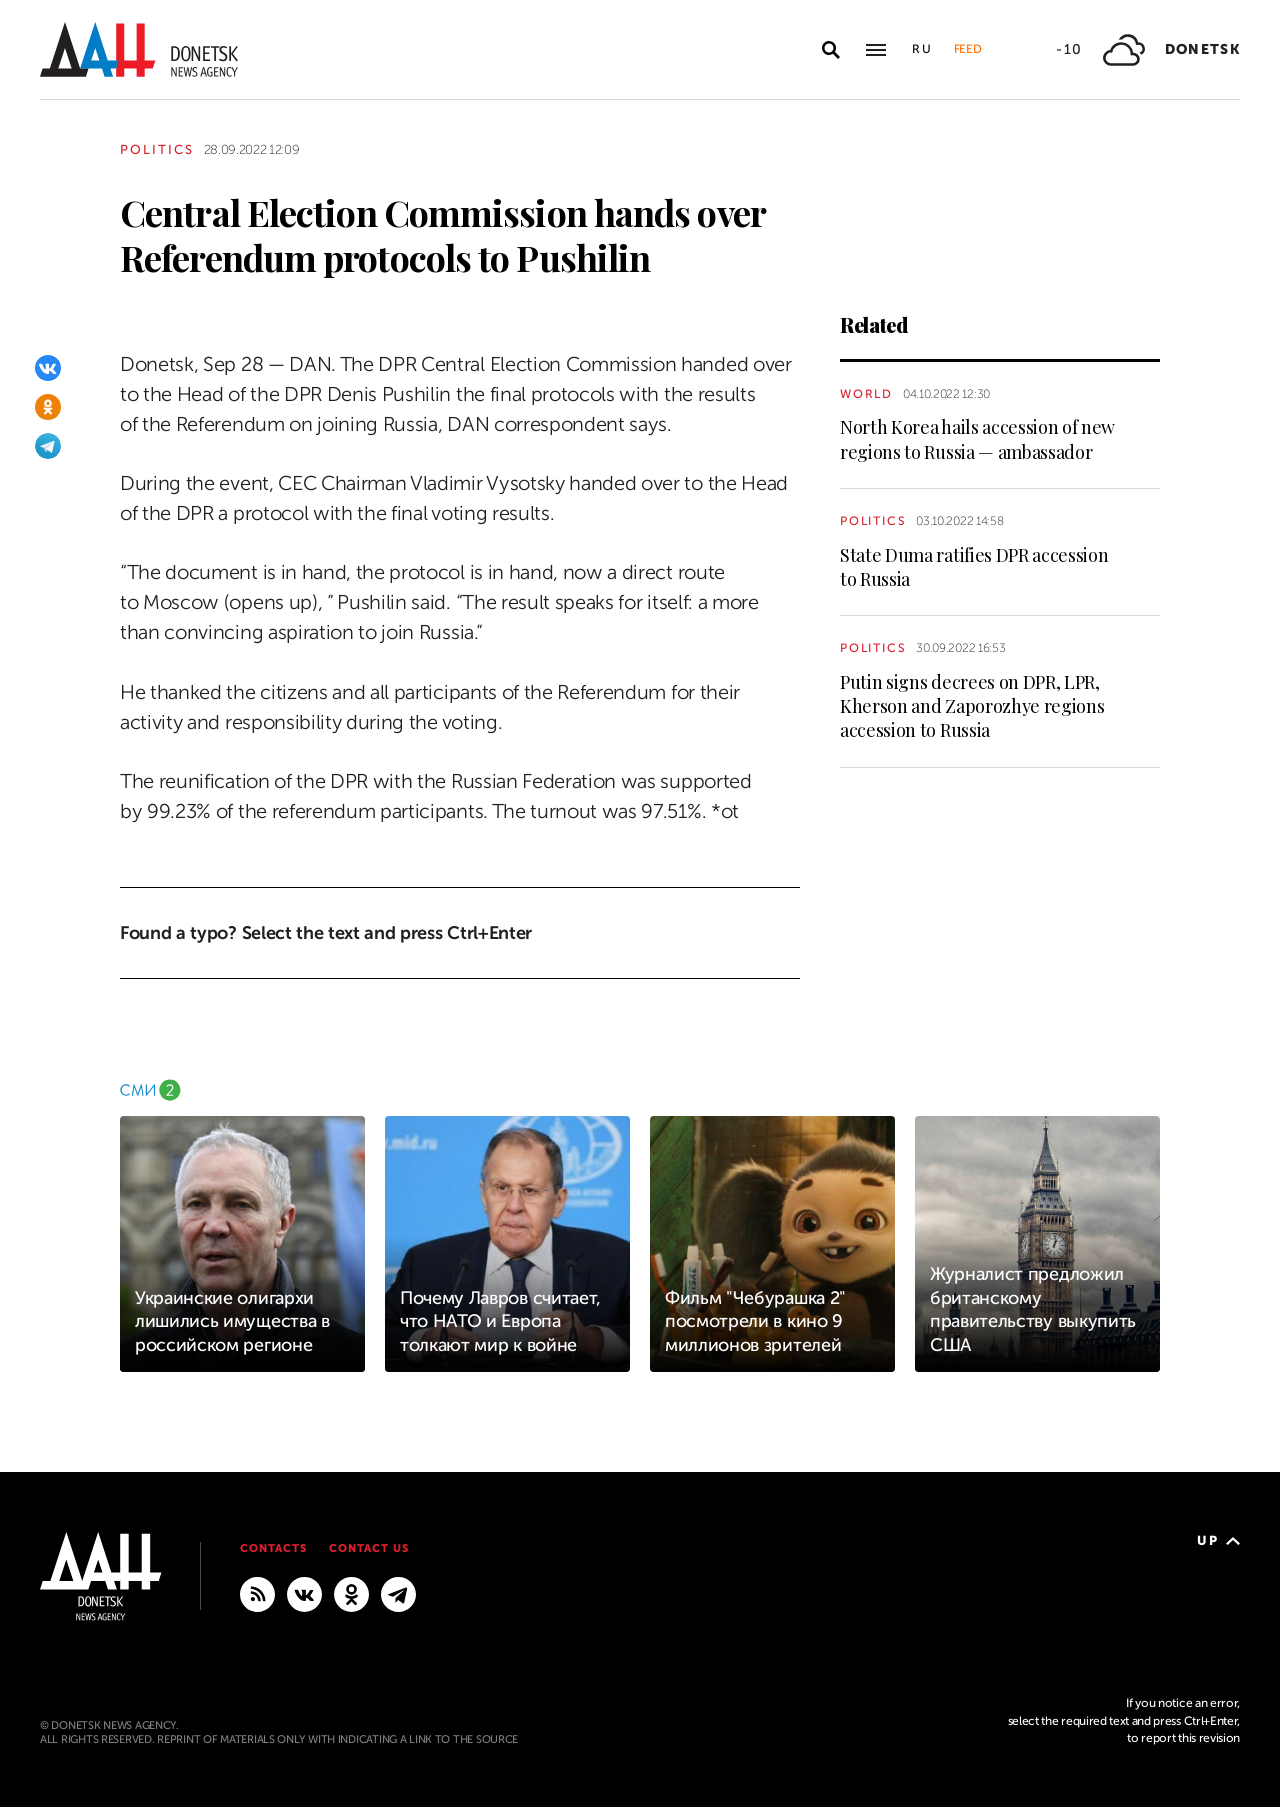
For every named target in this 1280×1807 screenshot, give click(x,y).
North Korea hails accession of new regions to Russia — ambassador (977, 439)
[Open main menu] (876, 50)
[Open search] (831, 50)
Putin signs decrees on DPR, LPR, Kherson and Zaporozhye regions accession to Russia (972, 706)
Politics (157, 149)
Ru (923, 49)
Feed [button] (968, 49)
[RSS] (257, 1594)
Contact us (369, 1548)
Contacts (273, 1548)
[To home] (139, 49)
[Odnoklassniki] (48, 407)
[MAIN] (398, 1594)
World (866, 394)
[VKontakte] (48, 368)
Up (1218, 1540)
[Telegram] (48, 446)
